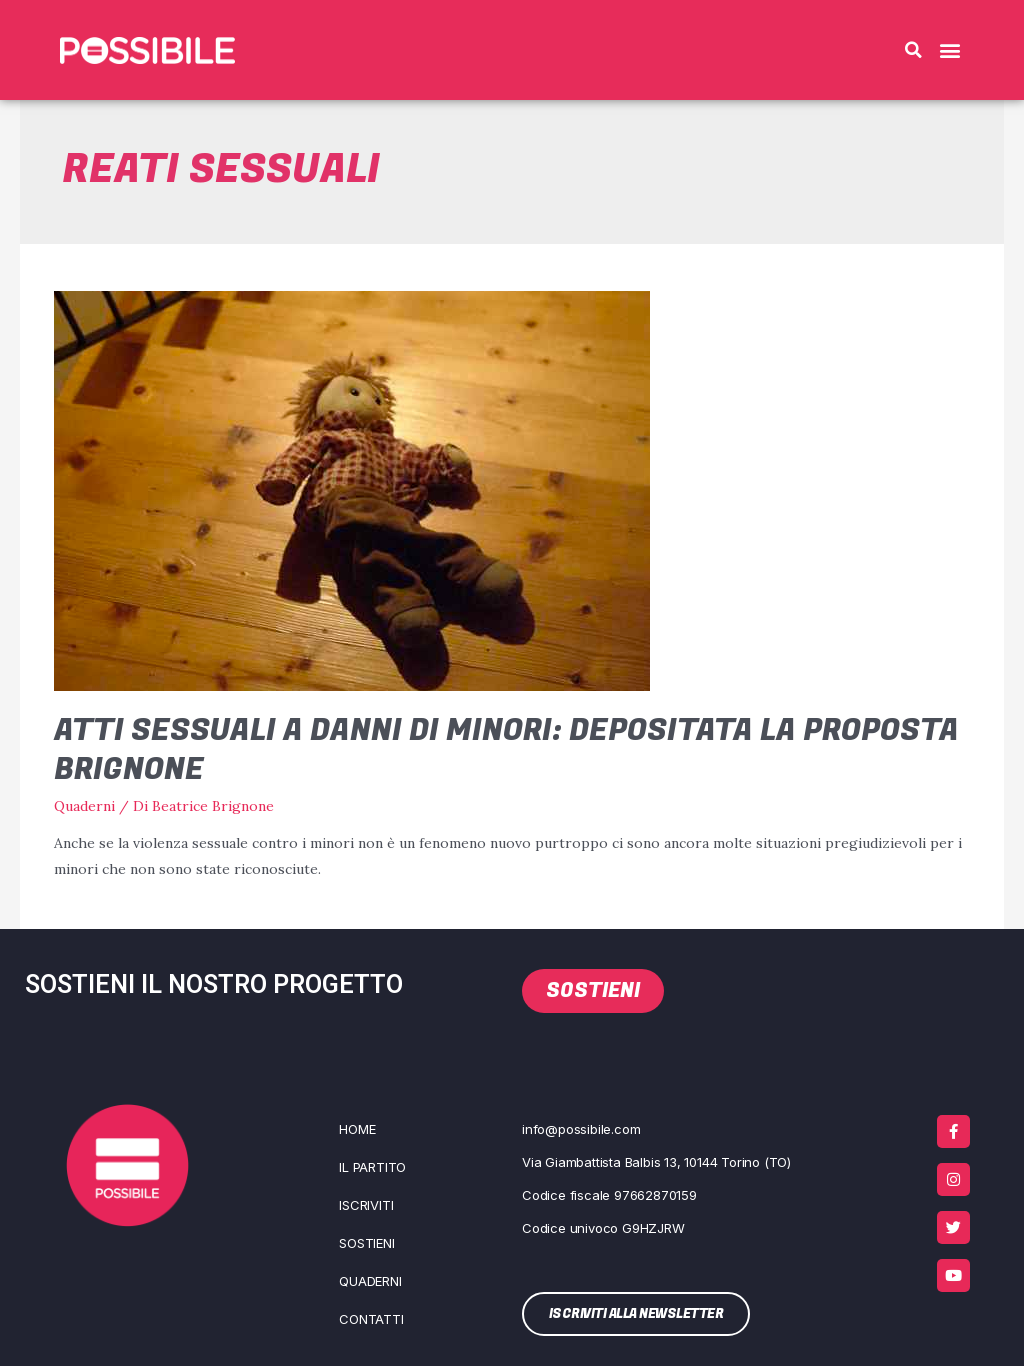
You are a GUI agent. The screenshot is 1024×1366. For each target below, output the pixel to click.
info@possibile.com (581, 1129)
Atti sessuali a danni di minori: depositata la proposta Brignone (506, 750)
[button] (913, 50)
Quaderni (84, 806)
